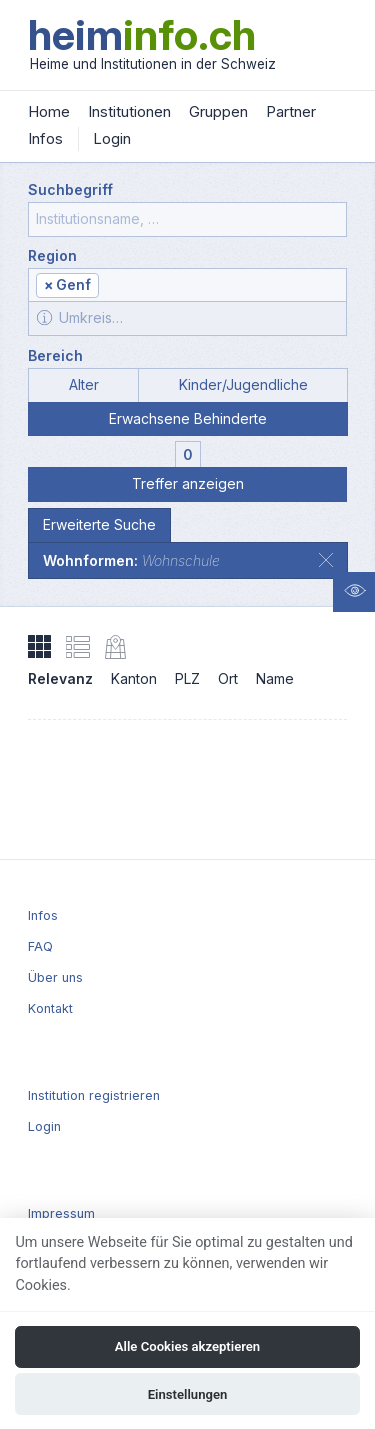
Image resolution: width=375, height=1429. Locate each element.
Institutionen (129, 111)
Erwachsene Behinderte (188, 418)
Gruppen (218, 111)
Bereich (55, 355)
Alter (84, 384)
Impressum (61, 1213)
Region (52, 255)
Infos (45, 138)
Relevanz (60, 678)
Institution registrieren (94, 1095)
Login (112, 138)
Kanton (134, 678)
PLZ (187, 678)
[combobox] (187, 285)
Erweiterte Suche (99, 524)
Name (275, 678)
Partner (291, 111)
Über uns (55, 977)
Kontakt (50, 1008)
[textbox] (221, 286)
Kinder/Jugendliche (243, 384)
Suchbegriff (70, 189)
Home (49, 111)
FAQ (40, 946)
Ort (228, 678)
